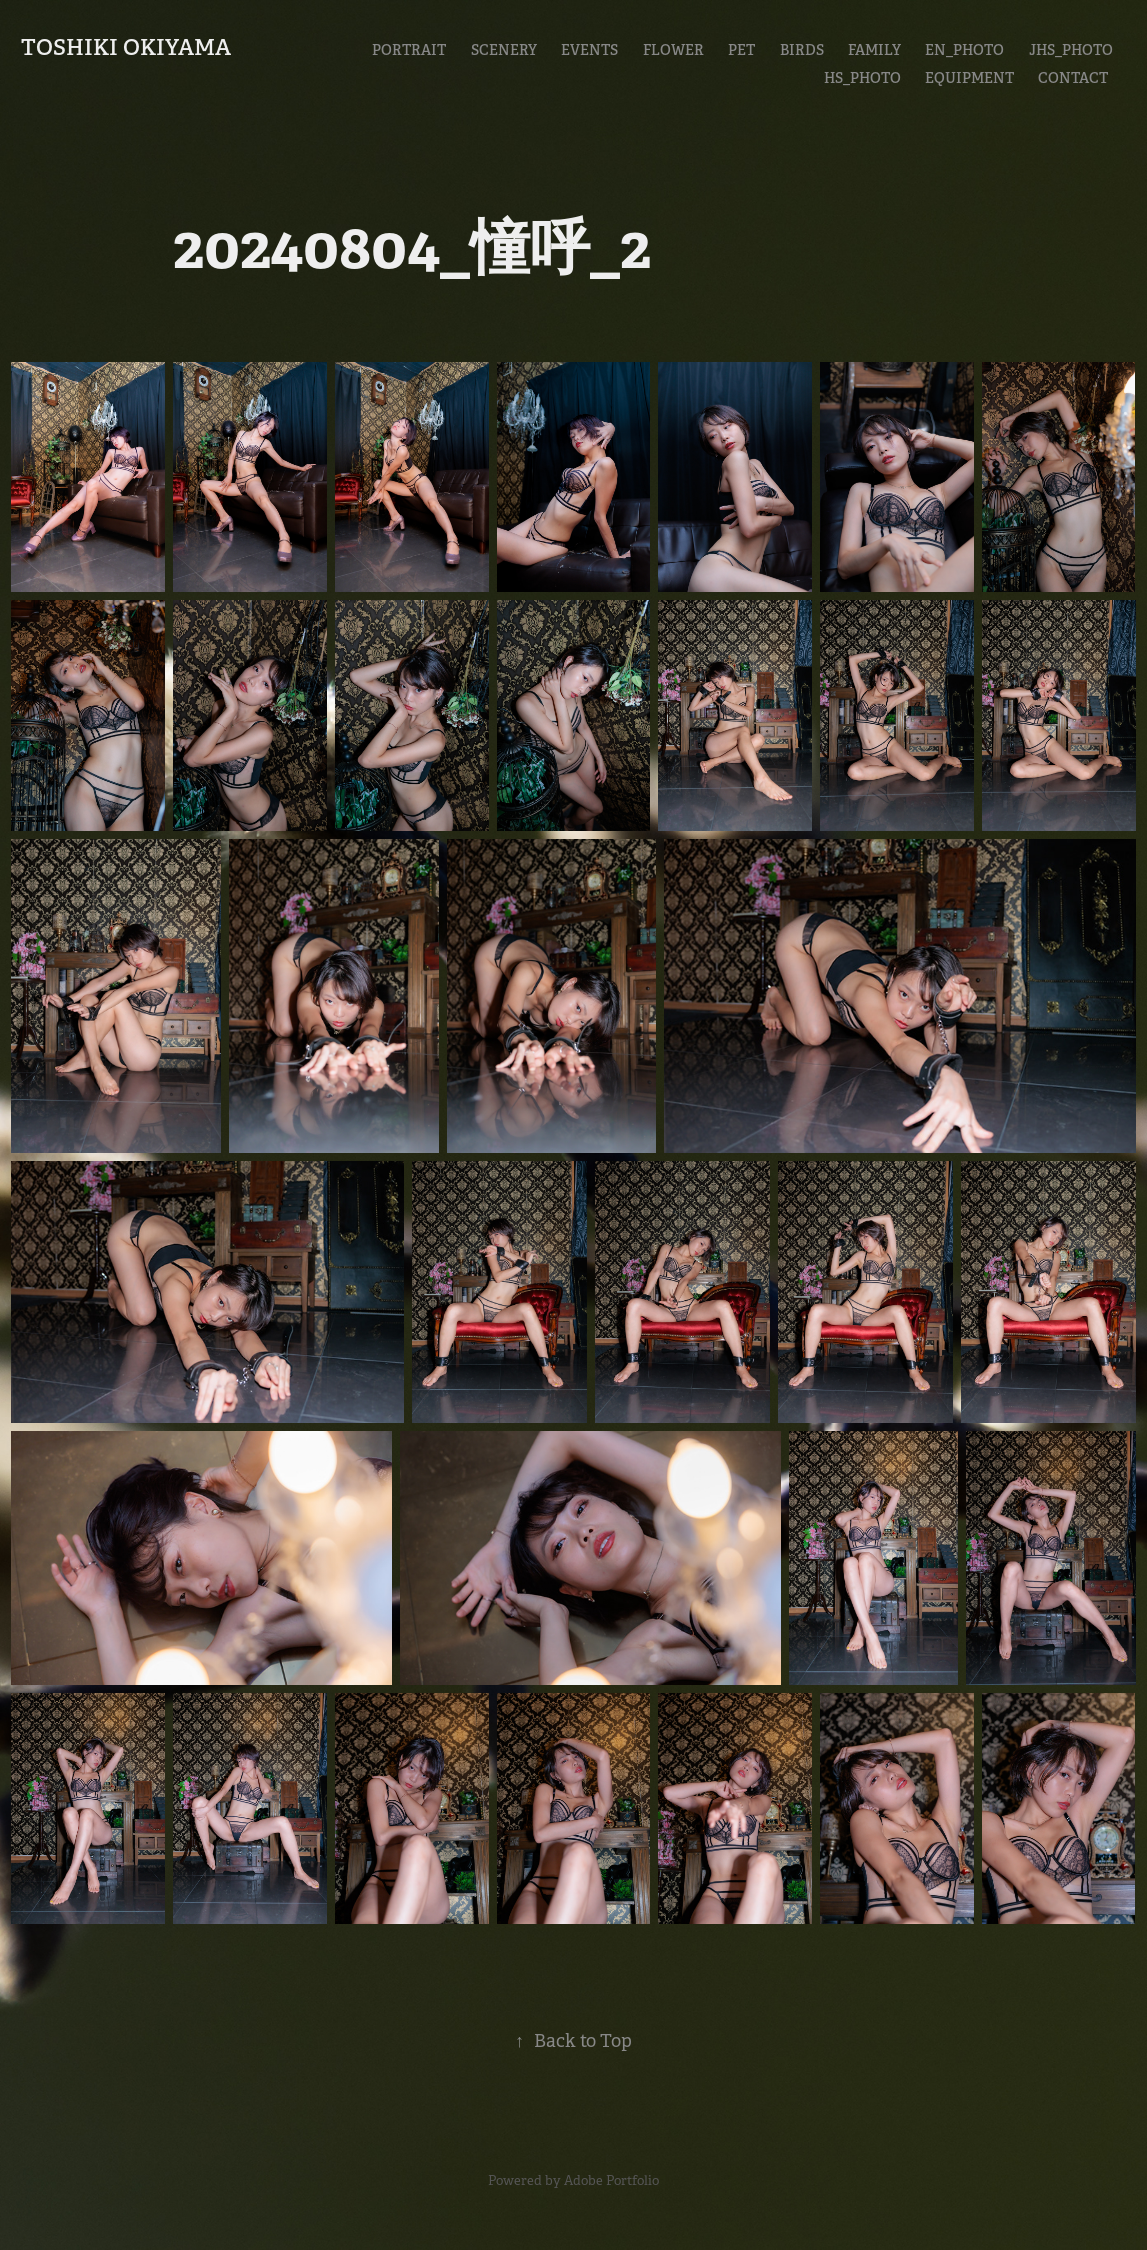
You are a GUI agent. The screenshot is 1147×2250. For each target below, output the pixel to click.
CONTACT (1073, 78)
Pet (741, 50)
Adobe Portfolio (611, 2180)
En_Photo (964, 50)
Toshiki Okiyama (126, 47)
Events (589, 50)
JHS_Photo (1071, 50)
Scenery (504, 50)
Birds (802, 50)
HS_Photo (862, 78)
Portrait (409, 50)
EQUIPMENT (969, 78)
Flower (673, 50)
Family (874, 50)
